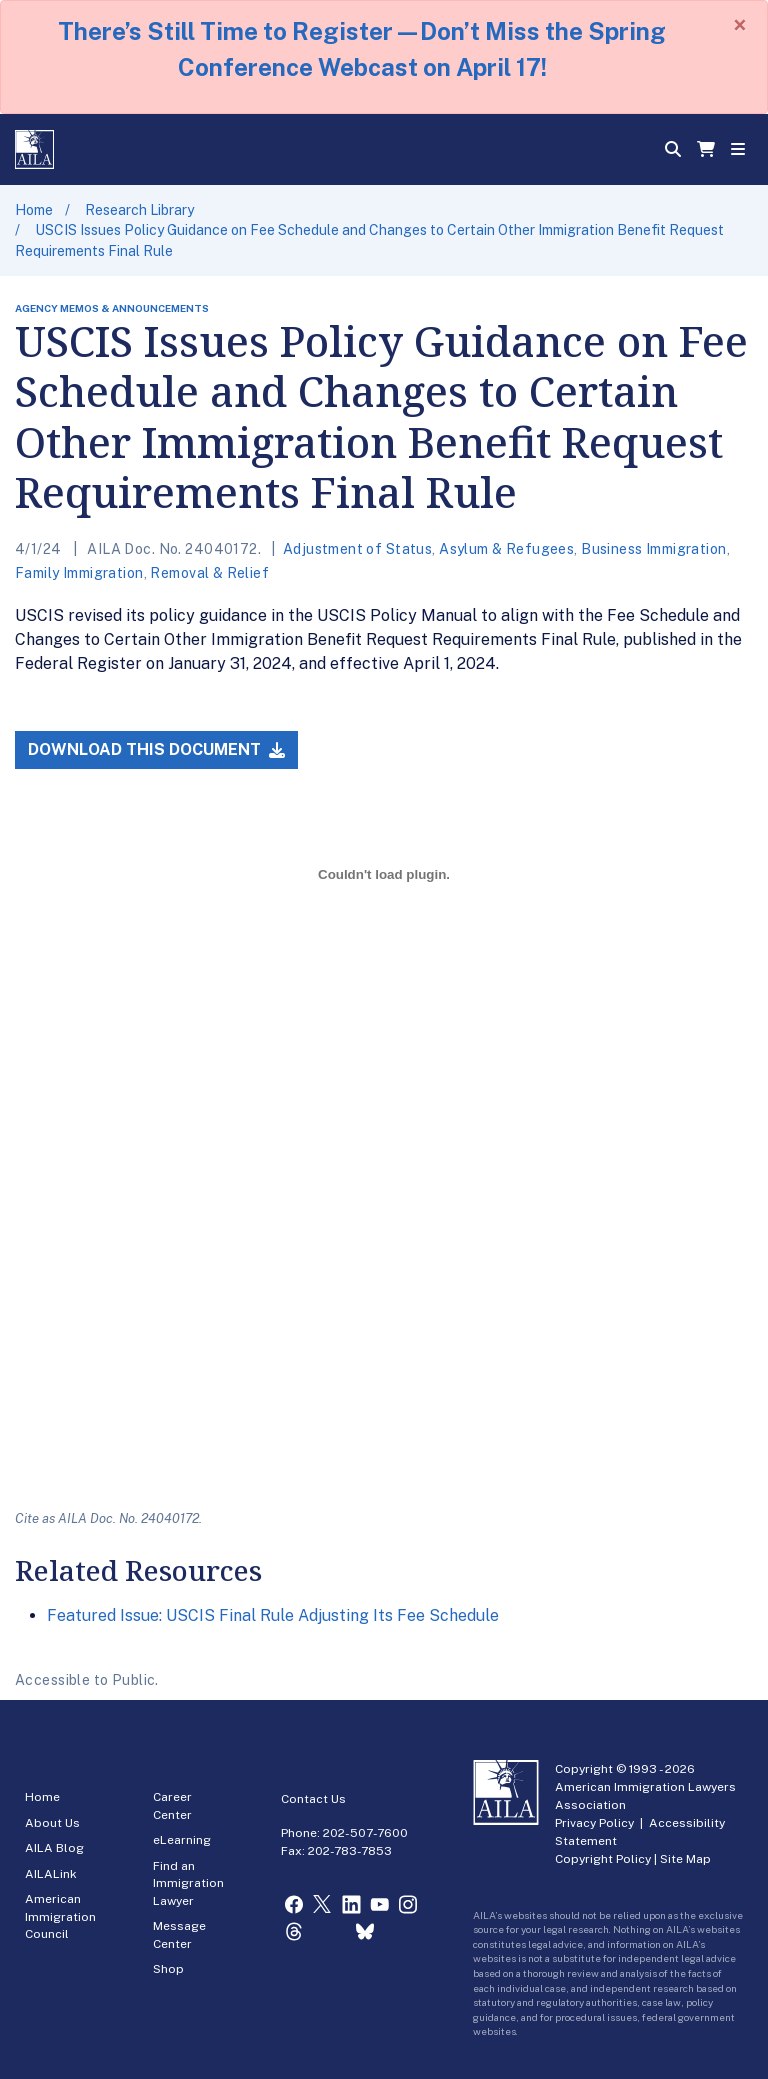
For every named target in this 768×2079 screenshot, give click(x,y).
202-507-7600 (365, 1833)
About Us (52, 1823)
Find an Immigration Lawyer (188, 1883)
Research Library (139, 210)
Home (34, 210)
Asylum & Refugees (506, 549)
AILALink (51, 1874)
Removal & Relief (209, 573)
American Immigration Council (60, 1916)
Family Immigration (79, 573)
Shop (168, 1969)
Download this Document (156, 749)
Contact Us (313, 1799)
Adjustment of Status (357, 549)
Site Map (685, 1859)
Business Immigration (653, 549)
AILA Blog (54, 1848)
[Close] (740, 25)
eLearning (182, 1840)
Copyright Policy (603, 1859)
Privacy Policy (594, 1823)
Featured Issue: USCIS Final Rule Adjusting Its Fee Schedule (273, 1615)
